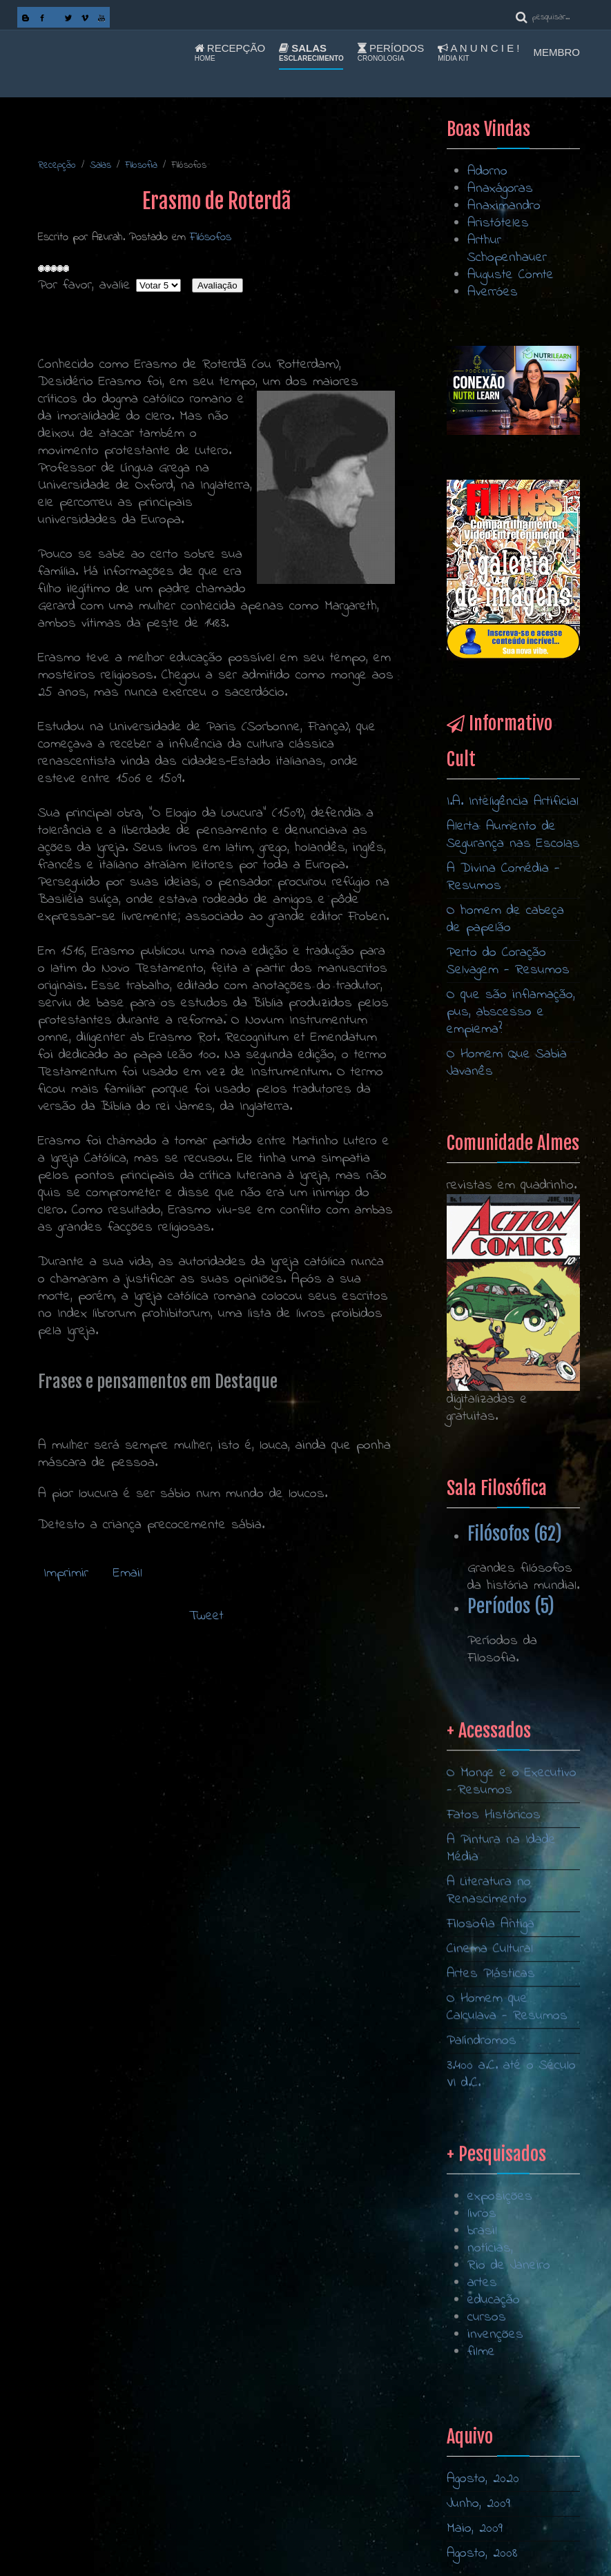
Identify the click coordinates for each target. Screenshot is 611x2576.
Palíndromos (481, 2266)
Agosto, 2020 (483, 2479)
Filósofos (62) (514, 1534)
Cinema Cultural (490, 2174)
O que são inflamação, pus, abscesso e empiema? (511, 1012)
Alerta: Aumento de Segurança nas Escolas (513, 835)
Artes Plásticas (491, 2199)
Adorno (487, 172)
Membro (557, 52)
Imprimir (66, 1573)
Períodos (391, 52)
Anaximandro (504, 206)
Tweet (206, 1616)
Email (125, 1573)
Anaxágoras (500, 189)
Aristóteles (498, 223)
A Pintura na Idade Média (501, 2073)
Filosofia (141, 165)
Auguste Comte (510, 275)
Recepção (230, 52)
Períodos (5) (510, 1606)
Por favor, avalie (84, 285)
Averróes (492, 292)
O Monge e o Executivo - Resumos (511, 2006)
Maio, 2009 (475, 2529)
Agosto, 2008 (482, 2554)
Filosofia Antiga (490, 2149)
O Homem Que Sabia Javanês (507, 1063)
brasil (482, 2378)
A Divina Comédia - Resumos (503, 877)
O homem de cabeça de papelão (505, 919)
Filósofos (210, 237)
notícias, (490, 2395)
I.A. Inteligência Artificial (513, 802)
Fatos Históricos (494, 2040)
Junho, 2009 (478, 2504)
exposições (499, 2344)
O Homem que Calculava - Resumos (507, 2232)
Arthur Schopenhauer (507, 249)
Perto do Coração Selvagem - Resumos (508, 961)
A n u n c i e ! (478, 52)
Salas (311, 52)
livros (481, 2361)
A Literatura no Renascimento (489, 2115)
